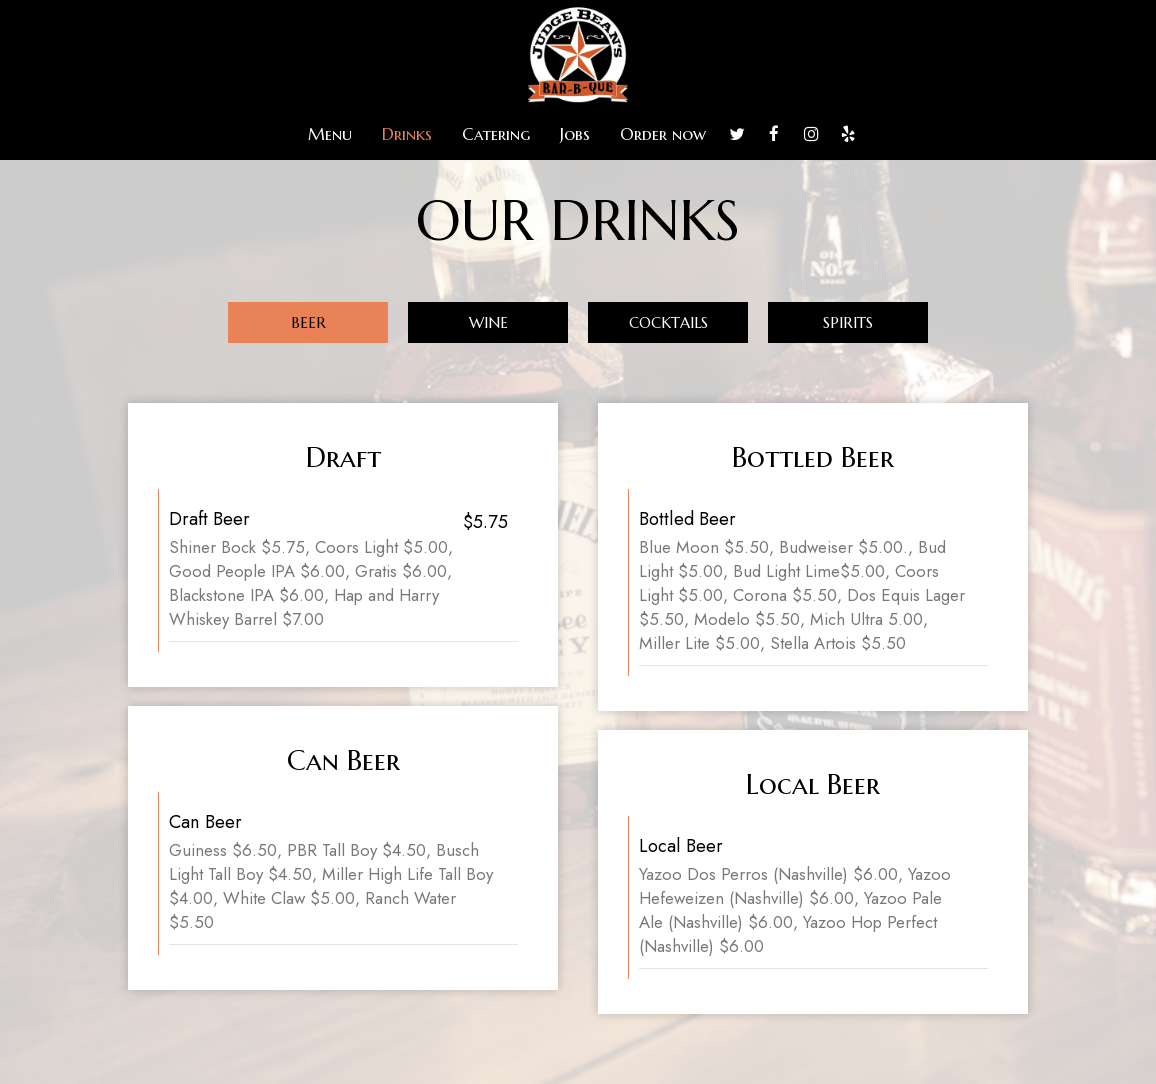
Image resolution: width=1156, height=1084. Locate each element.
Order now (663, 135)
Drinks (407, 135)
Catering (496, 135)
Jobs (575, 135)
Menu (330, 135)
